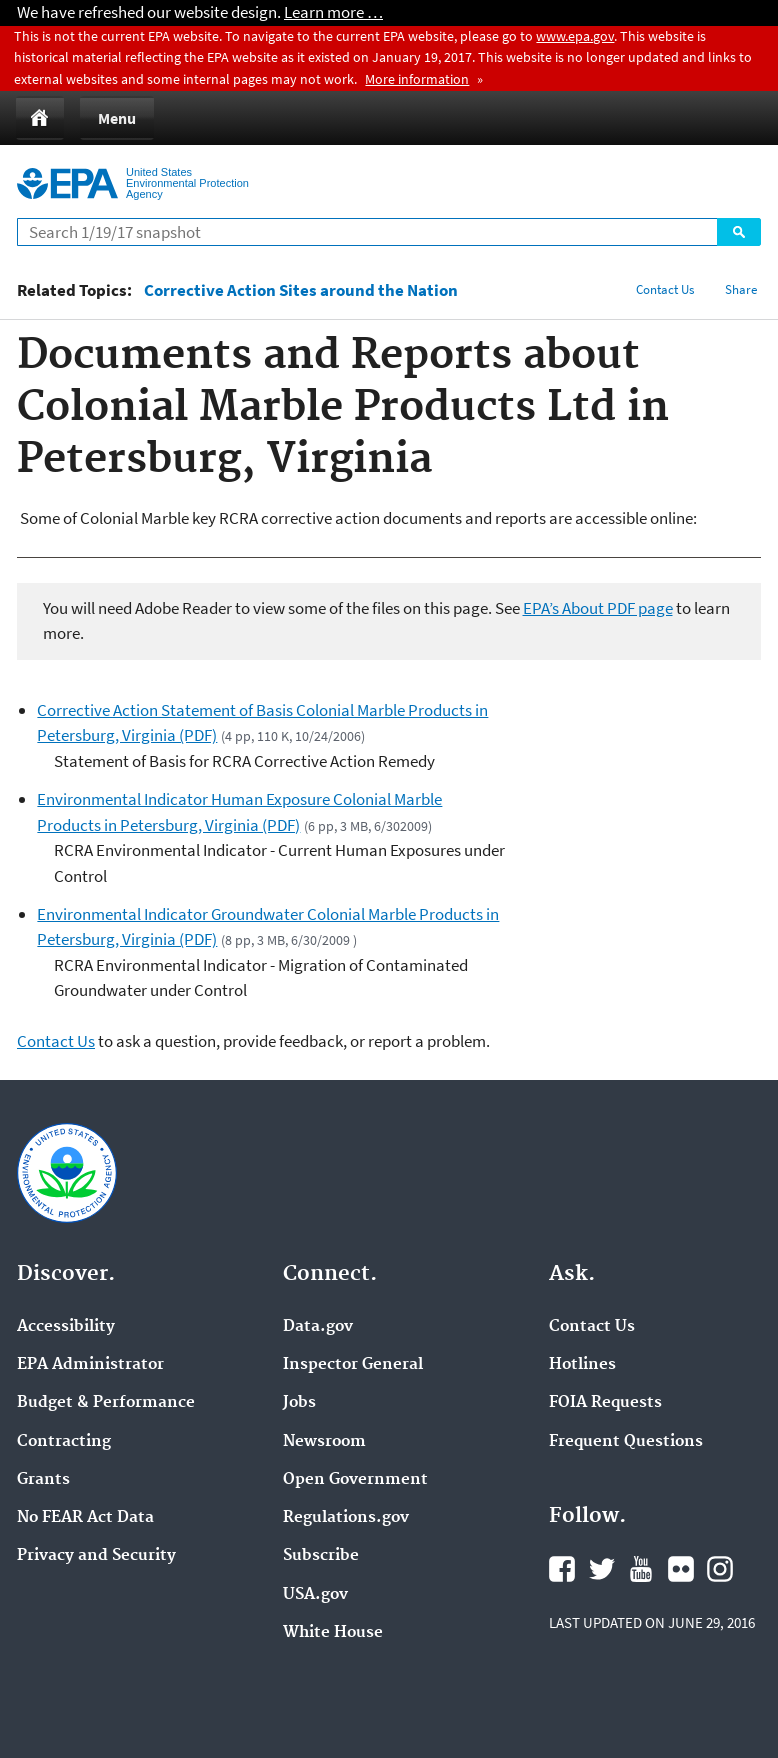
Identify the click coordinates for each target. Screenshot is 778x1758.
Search (739, 232)
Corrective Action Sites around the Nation (301, 290)
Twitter (602, 1569)
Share (741, 289)
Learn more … (333, 12)
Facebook (562, 1569)
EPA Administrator (90, 1365)
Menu (117, 118)
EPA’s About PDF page (598, 608)
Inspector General (353, 1365)
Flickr (681, 1569)
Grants (43, 1480)
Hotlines (582, 1365)
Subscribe (321, 1556)
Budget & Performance (106, 1403)
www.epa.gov (575, 36)
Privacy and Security (96, 1556)
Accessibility (66, 1327)
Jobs (299, 1403)
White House (333, 1633)
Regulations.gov (346, 1518)
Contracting (64, 1442)
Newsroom (324, 1442)
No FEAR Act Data (85, 1518)
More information (417, 79)
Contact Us (665, 289)
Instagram (720, 1569)
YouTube (641, 1569)
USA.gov (315, 1595)
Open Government (355, 1480)
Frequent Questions (626, 1442)
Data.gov (318, 1327)
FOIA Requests (605, 1403)
